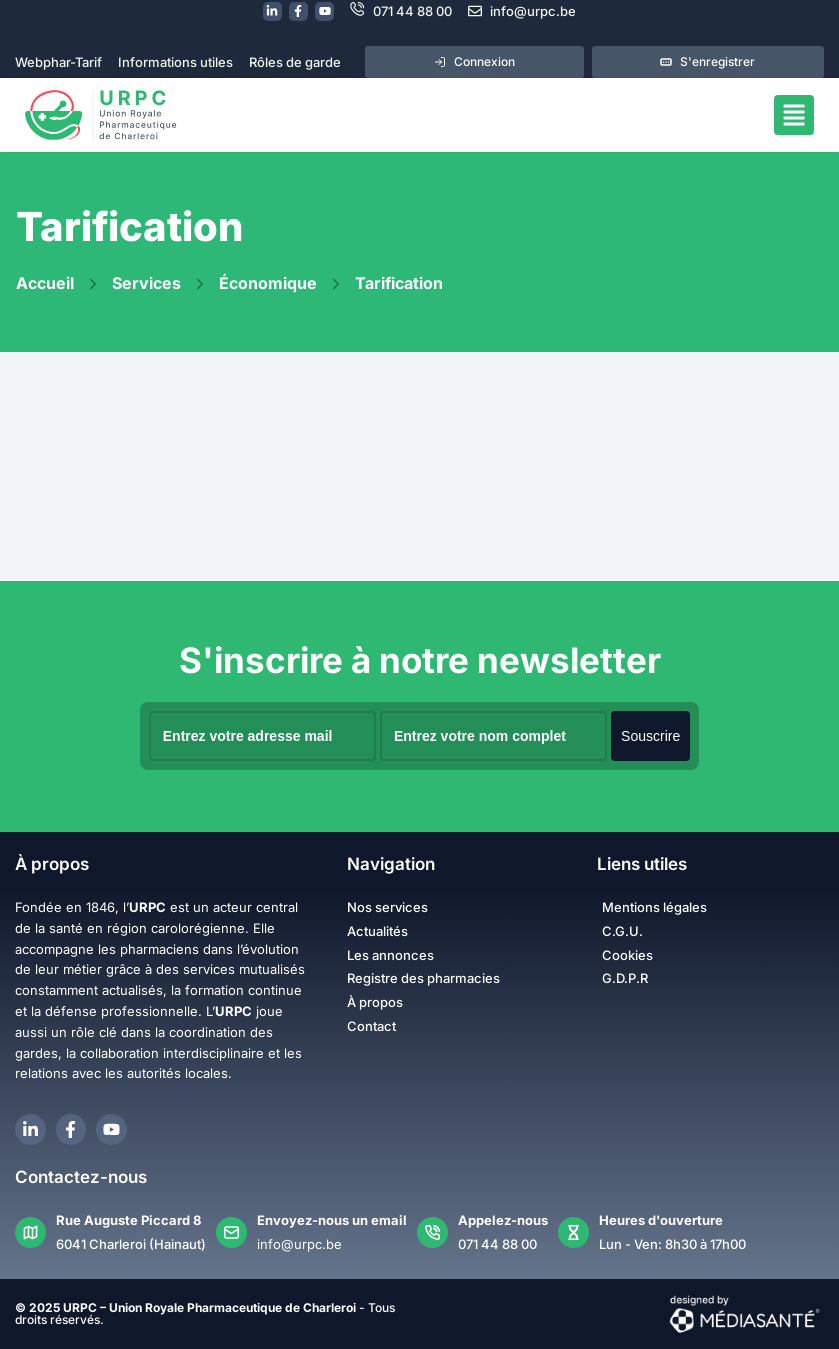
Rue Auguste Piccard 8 (128, 1220)
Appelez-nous (503, 1220)
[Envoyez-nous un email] (231, 1232)
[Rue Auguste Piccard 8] (30, 1232)
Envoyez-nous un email (332, 1220)
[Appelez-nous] (432, 1232)
